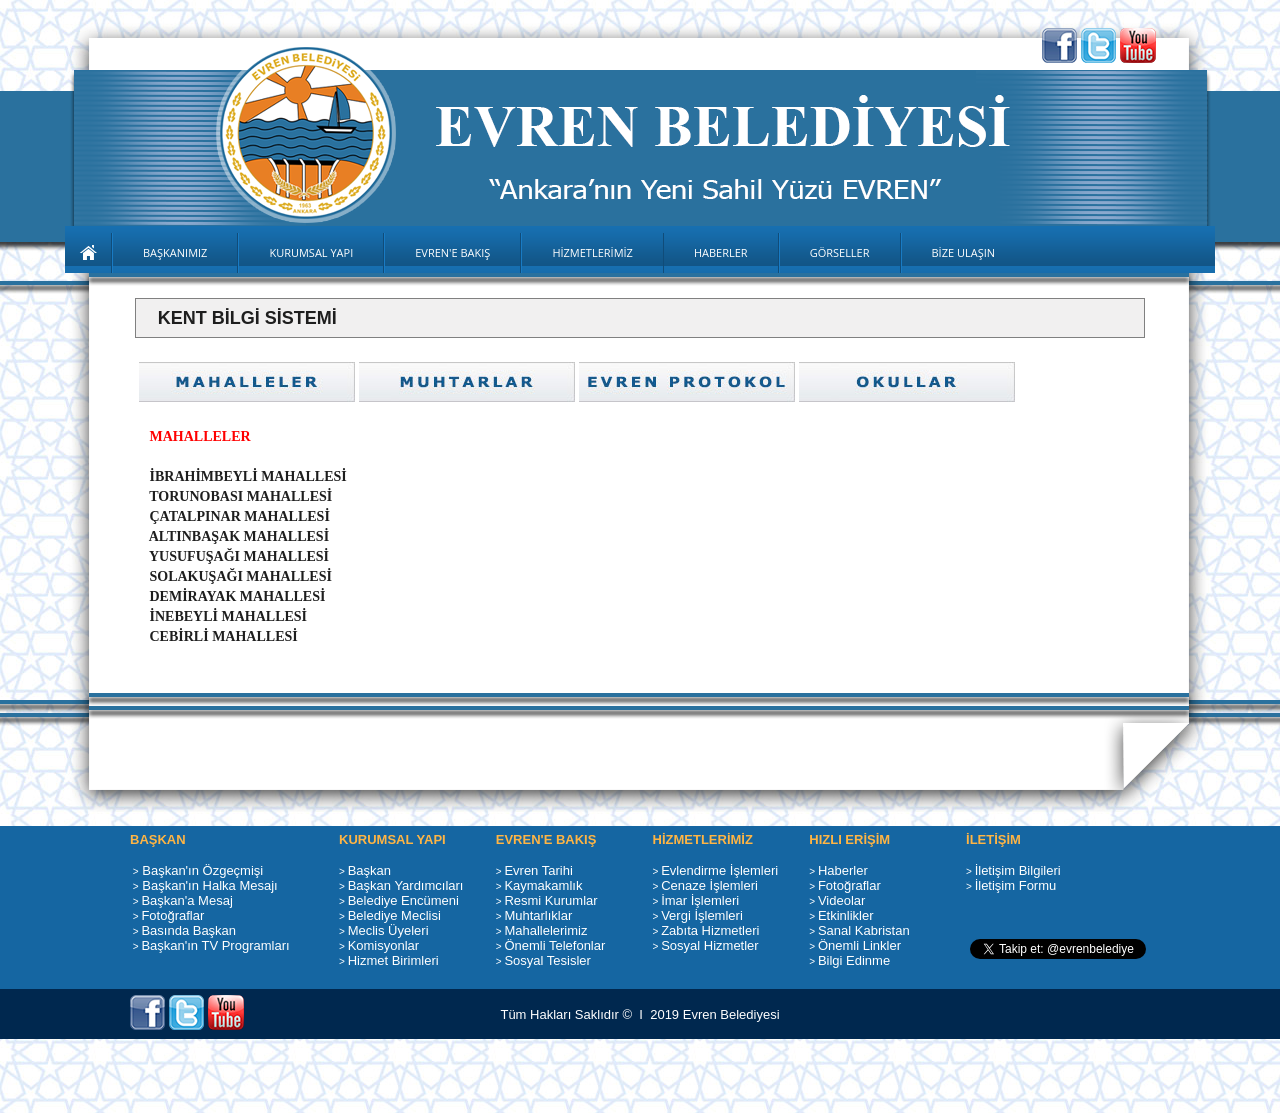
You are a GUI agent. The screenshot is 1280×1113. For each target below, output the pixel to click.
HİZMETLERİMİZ (592, 252)
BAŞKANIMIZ (175, 252)
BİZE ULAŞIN (964, 252)
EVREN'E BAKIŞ (452, 252)
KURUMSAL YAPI (311, 252)
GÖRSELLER (840, 252)
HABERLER (721, 252)
